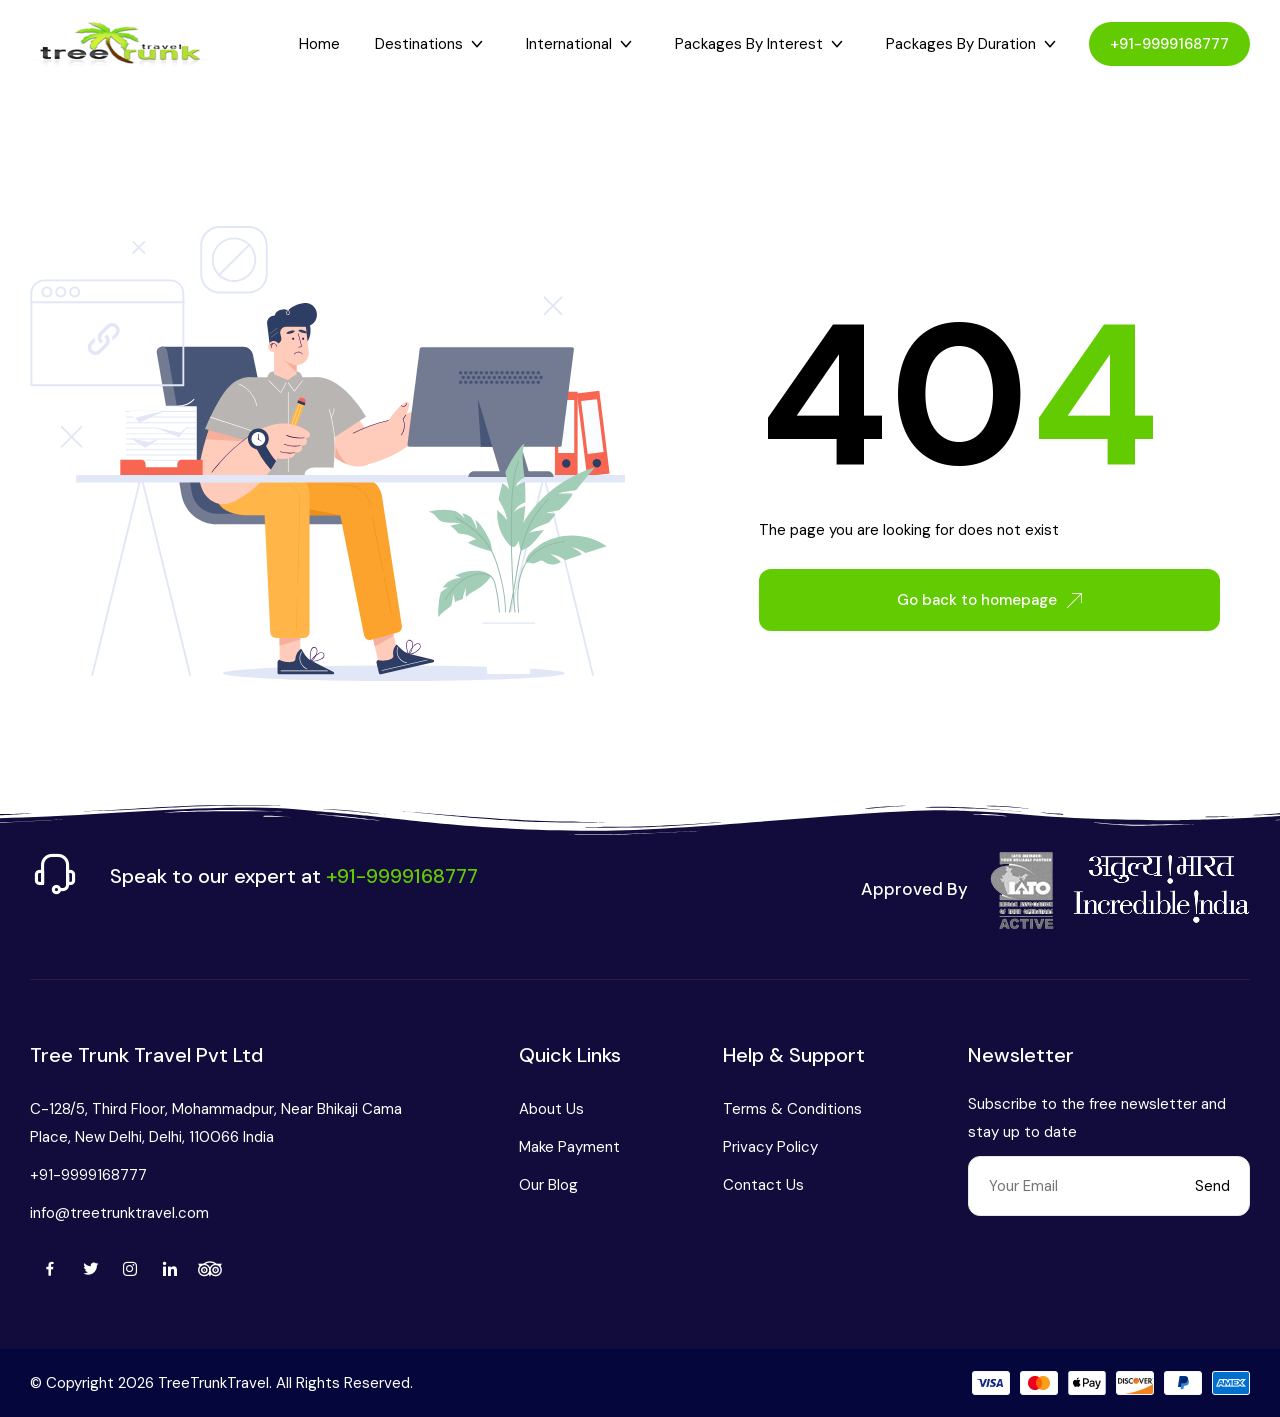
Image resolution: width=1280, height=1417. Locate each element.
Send (1212, 1186)
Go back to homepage (989, 600)
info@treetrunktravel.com (119, 1213)
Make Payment (569, 1147)
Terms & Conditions (792, 1109)
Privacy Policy (770, 1147)
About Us (551, 1109)
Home (319, 44)
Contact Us (763, 1185)
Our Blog (548, 1185)
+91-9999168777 (1169, 44)
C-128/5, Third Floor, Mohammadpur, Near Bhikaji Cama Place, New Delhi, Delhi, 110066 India (216, 1123)
